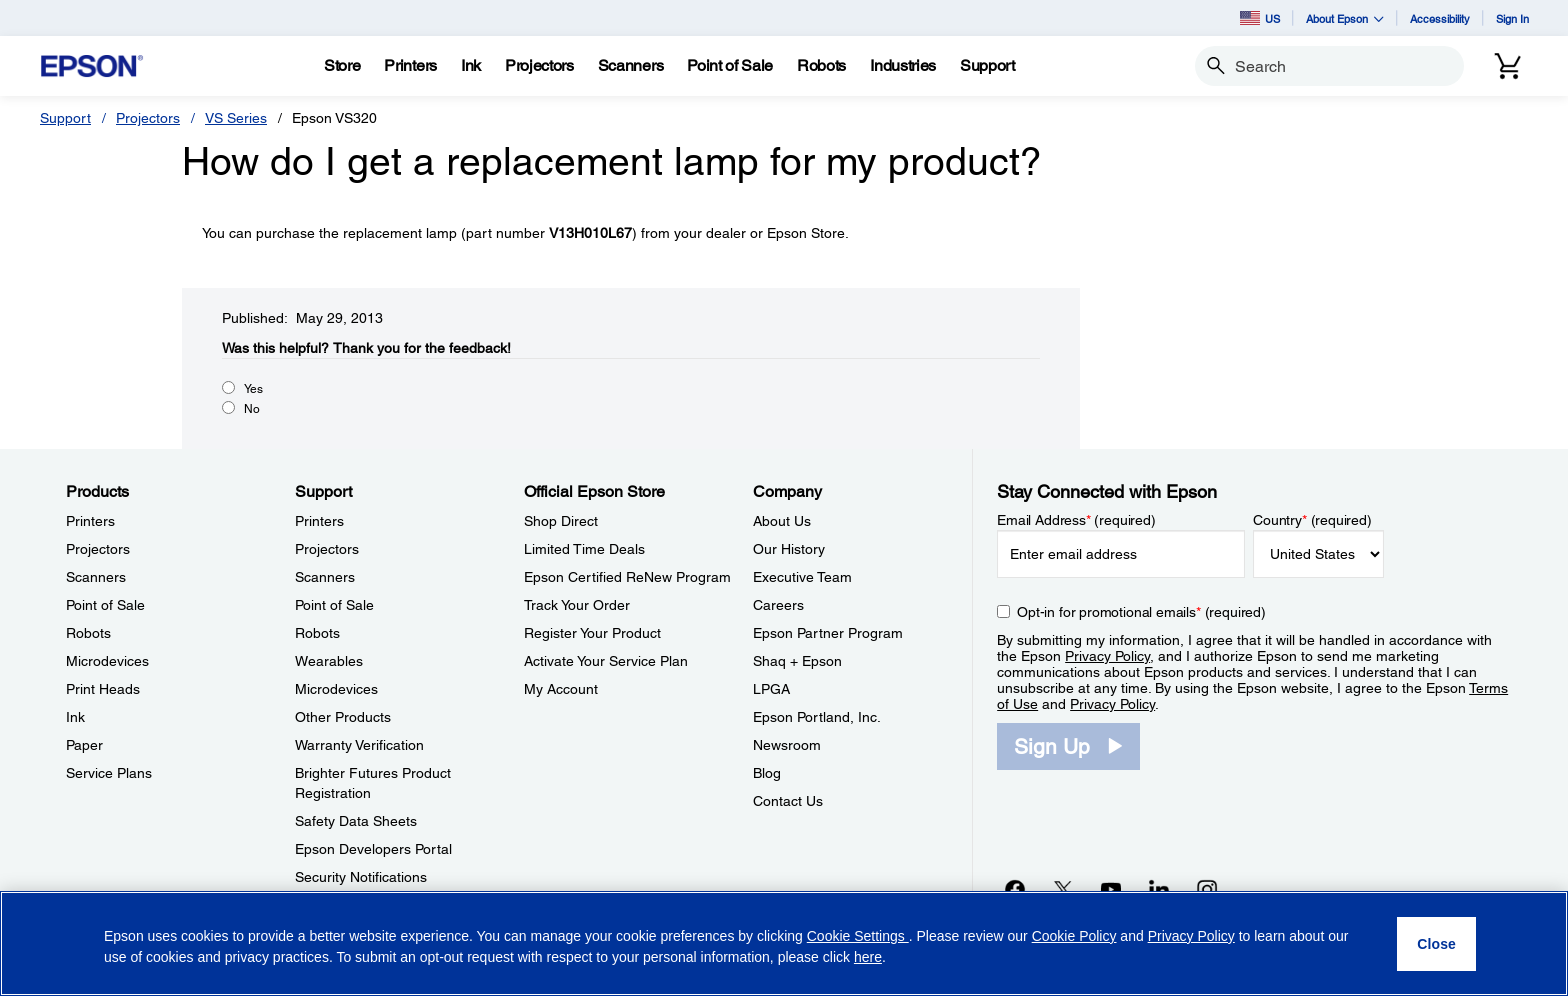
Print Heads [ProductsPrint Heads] (103, 689)
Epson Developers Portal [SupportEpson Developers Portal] (373, 849)
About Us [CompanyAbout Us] (782, 521)
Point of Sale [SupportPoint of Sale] (334, 605)
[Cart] (1508, 66)
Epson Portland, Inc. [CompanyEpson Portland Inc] (817, 717)
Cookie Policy (1074, 936)
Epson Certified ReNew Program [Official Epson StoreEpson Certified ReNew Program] (627, 577)
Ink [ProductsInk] (75, 717)
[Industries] (903, 66)
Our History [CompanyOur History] (789, 549)
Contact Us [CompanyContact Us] (788, 801)
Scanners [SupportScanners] (325, 577)
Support (65, 118)
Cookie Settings (858, 936)
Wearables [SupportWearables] (329, 661)
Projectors (148, 118)
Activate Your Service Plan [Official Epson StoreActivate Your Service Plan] (606, 661)
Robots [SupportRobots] (317, 633)
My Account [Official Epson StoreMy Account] (561, 689)
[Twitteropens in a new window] (1063, 889)
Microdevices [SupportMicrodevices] (336, 689)
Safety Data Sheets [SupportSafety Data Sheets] (356, 821)
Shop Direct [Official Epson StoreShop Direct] (561, 521)
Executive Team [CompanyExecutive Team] (802, 577)
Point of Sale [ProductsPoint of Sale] (105, 605)
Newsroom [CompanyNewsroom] (787, 745)
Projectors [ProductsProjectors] (98, 549)
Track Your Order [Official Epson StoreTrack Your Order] (577, 605)
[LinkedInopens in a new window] (1159, 889)
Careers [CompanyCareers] (778, 605)
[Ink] (471, 66)
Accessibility (1440, 18)
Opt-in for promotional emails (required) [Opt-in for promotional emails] (1141, 612)
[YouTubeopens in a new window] (1111, 889)
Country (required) (1312, 520)
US (1260, 18)
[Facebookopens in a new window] (1015, 889)
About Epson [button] (1345, 18)
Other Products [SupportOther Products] (343, 717)
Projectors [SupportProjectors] (327, 549)
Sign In (1512, 18)
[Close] (1436, 944)
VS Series (236, 118)
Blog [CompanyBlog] (767, 773)
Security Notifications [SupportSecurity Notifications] (361, 877)
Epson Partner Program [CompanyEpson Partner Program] (828, 633)
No (252, 409)
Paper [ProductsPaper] (84, 745)
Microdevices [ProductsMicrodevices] (107, 661)
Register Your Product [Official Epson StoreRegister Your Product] (592, 633)
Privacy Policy (1107, 656)
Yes (253, 389)
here (868, 957)
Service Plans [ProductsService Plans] (109, 773)
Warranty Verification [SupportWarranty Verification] (359, 745)
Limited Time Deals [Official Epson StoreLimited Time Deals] (584, 549)
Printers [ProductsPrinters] (90, 521)
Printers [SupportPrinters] (319, 521)
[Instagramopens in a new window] (1207, 889)
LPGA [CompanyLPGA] (771, 689)
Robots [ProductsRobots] (88, 633)
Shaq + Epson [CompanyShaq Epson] (797, 661)
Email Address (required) (1076, 520)
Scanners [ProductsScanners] (96, 577)
